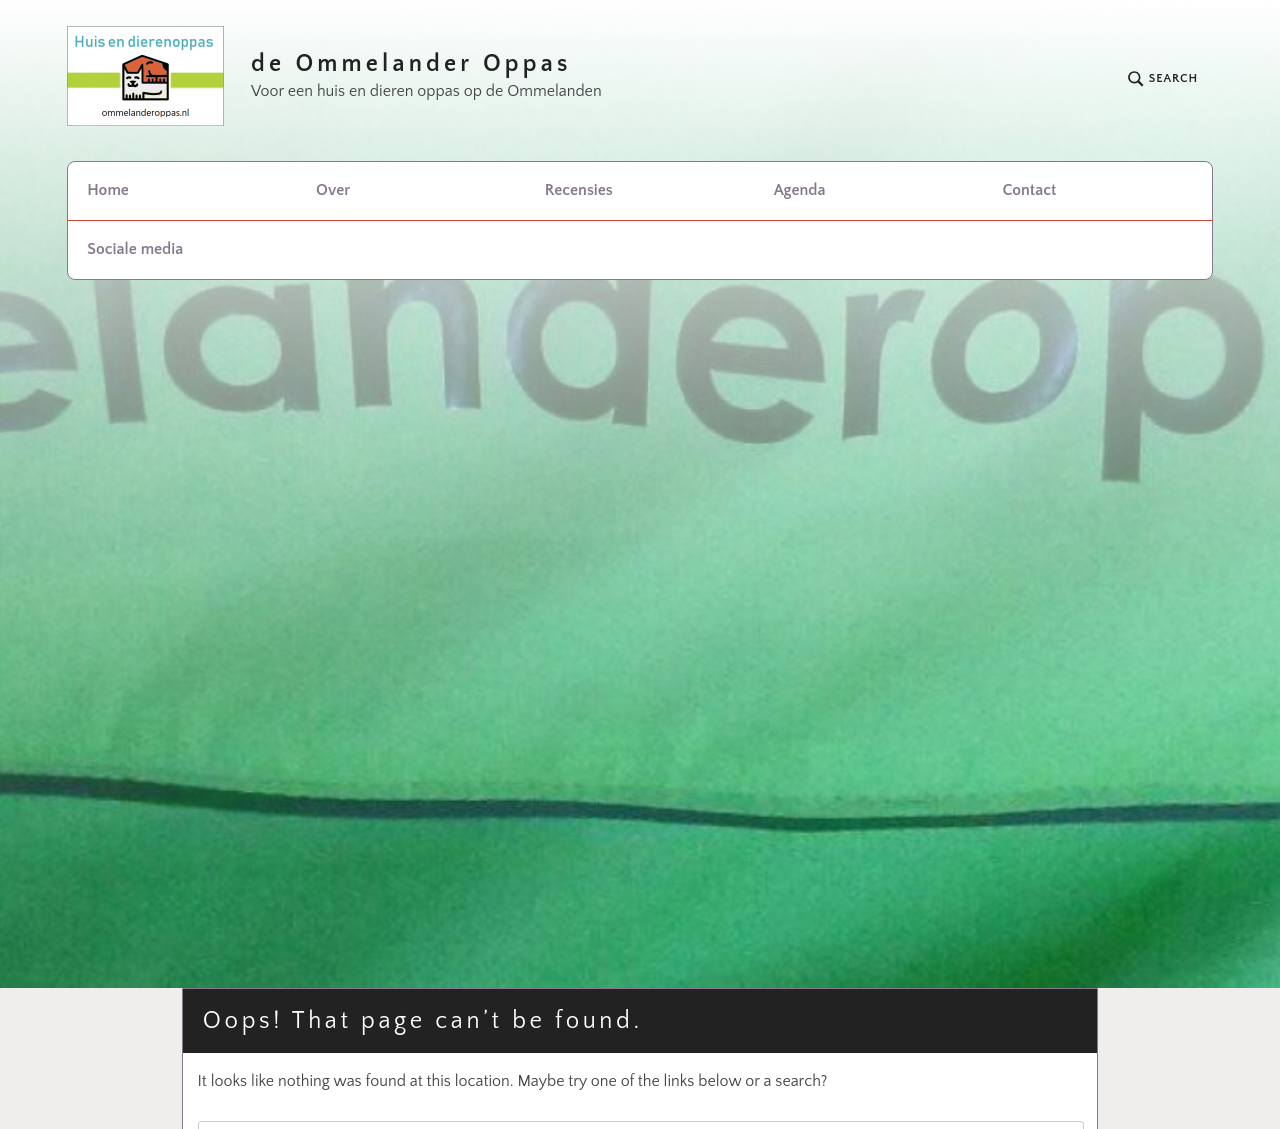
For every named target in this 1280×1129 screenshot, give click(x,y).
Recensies (579, 190)
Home (108, 190)
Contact (1029, 190)
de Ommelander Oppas (411, 64)
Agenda (800, 190)
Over (333, 190)
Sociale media (135, 249)
